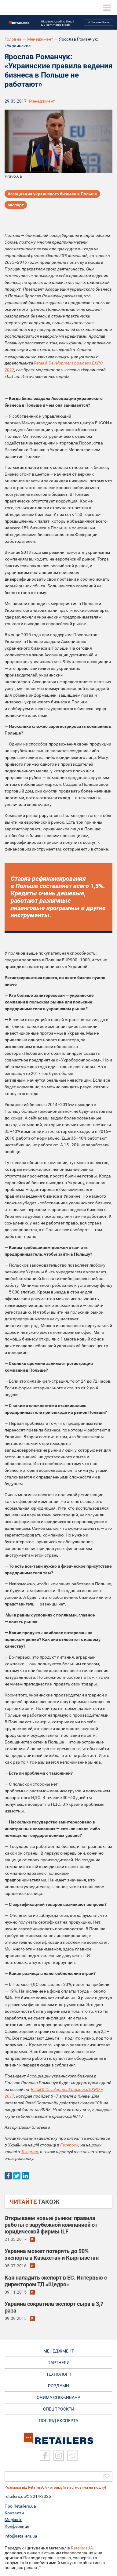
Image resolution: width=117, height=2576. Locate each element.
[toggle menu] (106, 8)
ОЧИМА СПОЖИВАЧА (58, 2397)
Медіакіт (13, 2519)
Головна (13, 39)
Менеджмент (40, 39)
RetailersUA (82, 2547)
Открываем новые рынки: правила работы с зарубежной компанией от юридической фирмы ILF (51, 2225)
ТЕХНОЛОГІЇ (58, 2374)
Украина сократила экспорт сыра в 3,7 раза (54, 2307)
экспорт (16, 204)
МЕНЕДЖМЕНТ (58, 2351)
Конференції (17, 2526)
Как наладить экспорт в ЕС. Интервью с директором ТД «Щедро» (56, 2281)
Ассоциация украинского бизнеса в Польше (52, 193)
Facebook (69, 2144)
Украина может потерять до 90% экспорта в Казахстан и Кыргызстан (52, 2254)
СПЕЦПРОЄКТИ (58, 2409)
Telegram (29, 2151)
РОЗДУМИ (58, 2385)
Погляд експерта (58, 2420)
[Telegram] (72, 2456)
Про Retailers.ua (20, 2506)
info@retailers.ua (21, 2536)
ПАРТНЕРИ (58, 2362)
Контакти (14, 2512)
